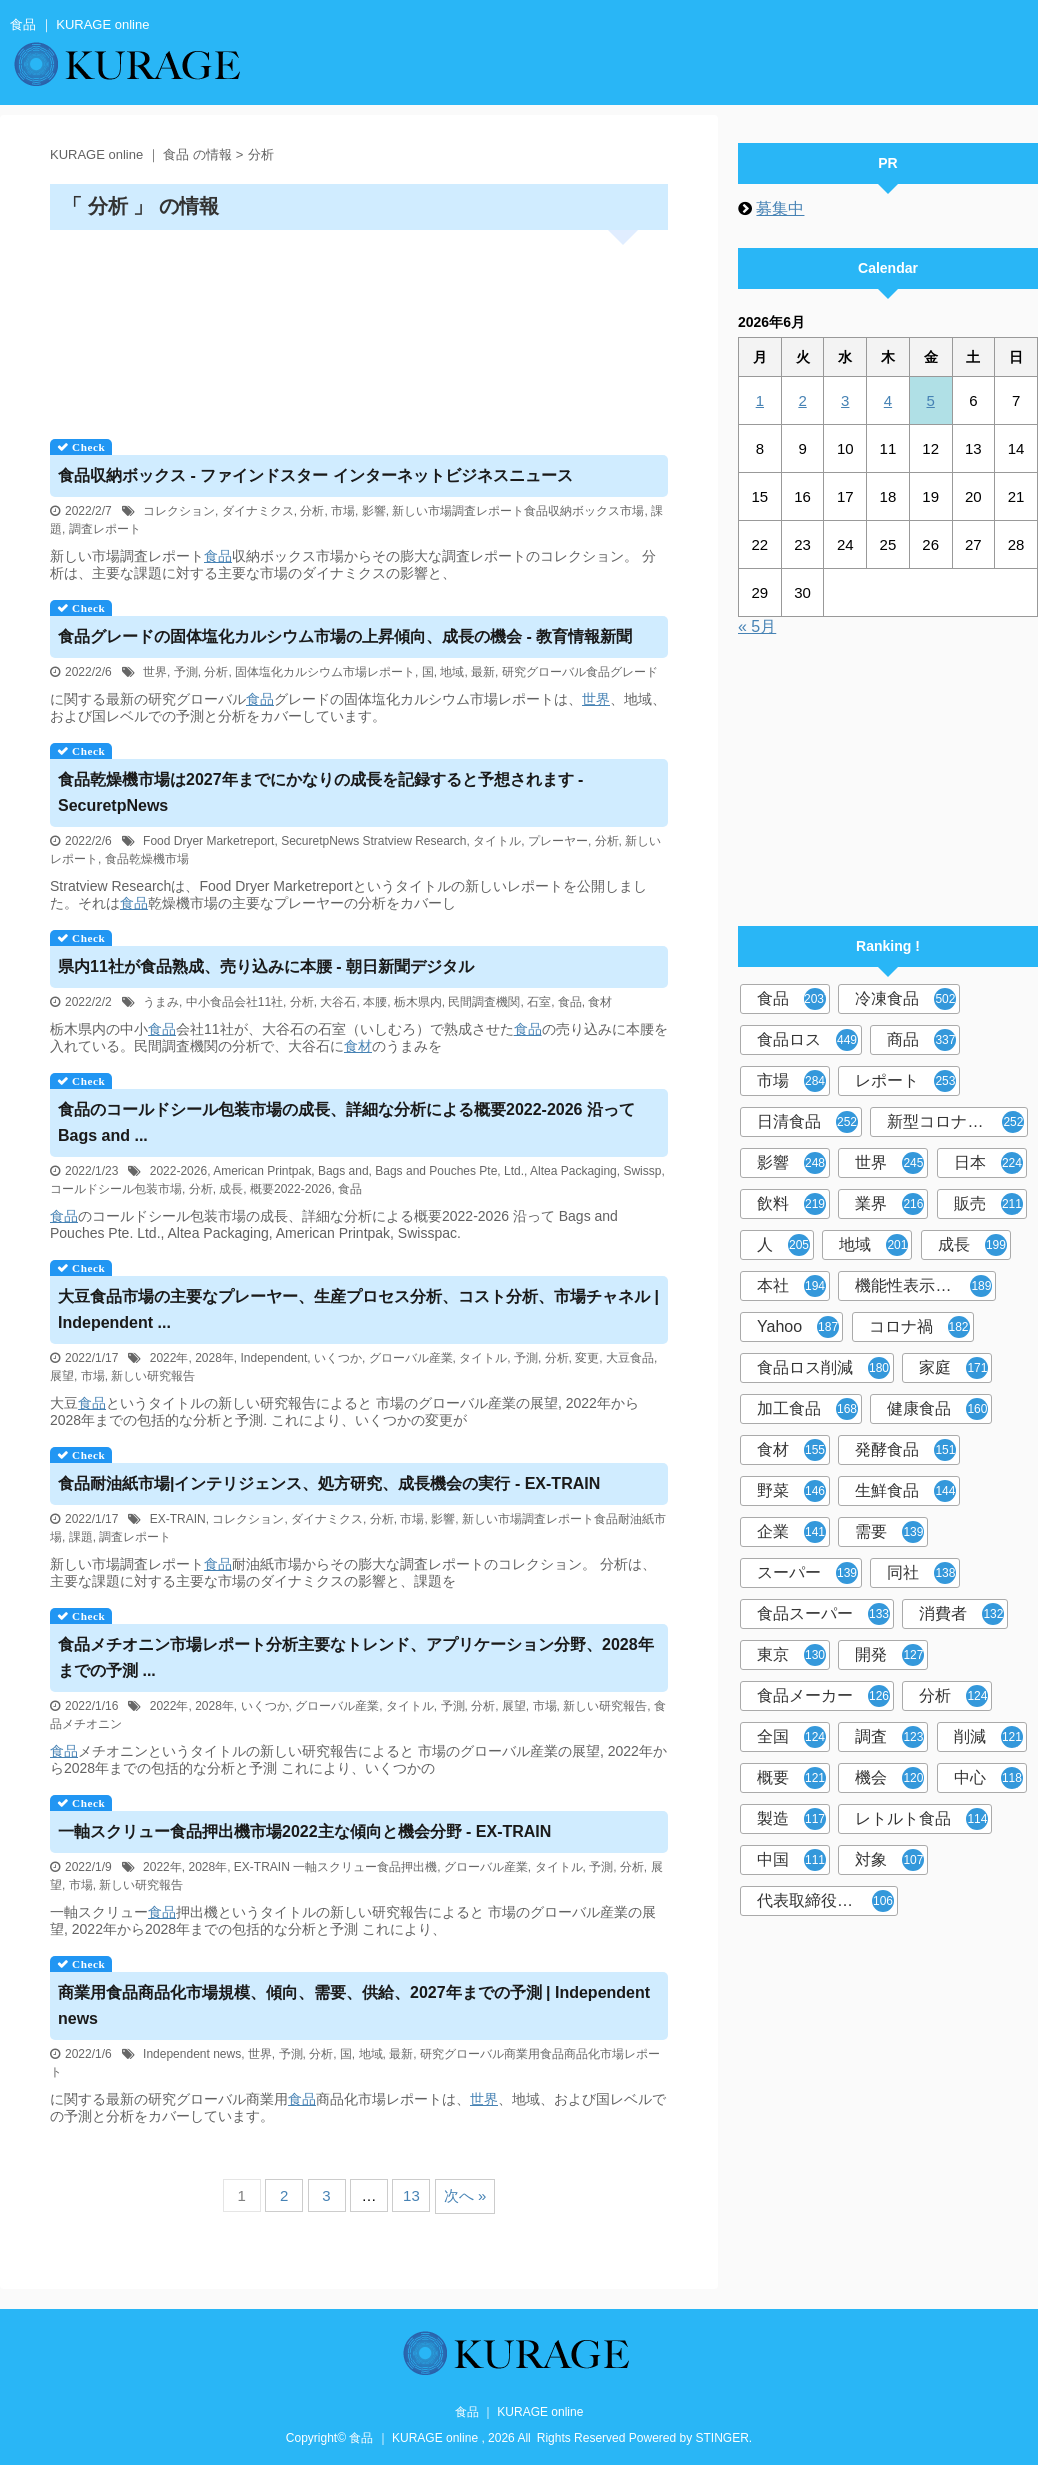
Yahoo (798, 1327)
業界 (889, 1204)
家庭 (953, 1368)
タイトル (497, 841)
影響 (374, 511)
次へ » (465, 2195)
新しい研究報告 (153, 1376)
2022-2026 (178, 1171)
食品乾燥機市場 (147, 859)
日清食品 (807, 1122)
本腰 (375, 1002)
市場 (343, 511)
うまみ (161, 1002)
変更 (587, 1358)
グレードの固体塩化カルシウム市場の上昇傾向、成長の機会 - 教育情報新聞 (345, 636)
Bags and (343, 1171)
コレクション (179, 511)
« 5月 (757, 626)
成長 (231, 1189)
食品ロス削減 (823, 1368)
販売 (988, 1204)
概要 (791, 1778)
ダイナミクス (258, 511)
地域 (452, 672)
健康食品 (937, 1409)
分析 (312, 511)
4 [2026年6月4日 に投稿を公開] (888, 400)
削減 (988, 1737)
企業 (791, 1532)
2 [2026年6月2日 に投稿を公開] (802, 400)
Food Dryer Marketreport (208, 841)
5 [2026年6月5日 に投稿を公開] (930, 400)
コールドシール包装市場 (116, 1189)
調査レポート (105, 529)
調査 (889, 1737)
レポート (905, 1081)
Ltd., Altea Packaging (560, 1171)
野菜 (791, 1491)
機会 (889, 1778)
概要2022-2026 (290, 1189)
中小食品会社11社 (234, 1002)
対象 (889, 1860)
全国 (791, 1737)
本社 (791, 1286)
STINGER (722, 2438)
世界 (155, 672)
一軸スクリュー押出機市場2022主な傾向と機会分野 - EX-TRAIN (304, 1831)
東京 (791, 1655)
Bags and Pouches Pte (436, 1171)
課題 (81, 1537)
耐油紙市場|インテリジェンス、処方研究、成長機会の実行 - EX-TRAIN (329, 1483)
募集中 (780, 208)
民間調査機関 (484, 1002)
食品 (218, 556)
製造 (791, 1819)
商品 (921, 1040)
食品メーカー (823, 1696)
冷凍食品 (905, 999)
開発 (889, 1655)
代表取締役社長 (825, 1901)
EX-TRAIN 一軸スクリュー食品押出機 (335, 1867)
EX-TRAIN (178, 1519)
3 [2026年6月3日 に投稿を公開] (845, 400)
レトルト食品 (921, 1819)
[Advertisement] (359, 327)
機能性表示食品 (923, 1286)
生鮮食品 (905, 1491)
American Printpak (262, 1171)
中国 (791, 1860)
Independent (274, 1358)
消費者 (961, 1614)
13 (411, 2195)
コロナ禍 (919, 1327)
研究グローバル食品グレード (580, 672)
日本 (988, 1163)
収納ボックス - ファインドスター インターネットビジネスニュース (315, 475)
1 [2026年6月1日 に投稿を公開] (760, 400)
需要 (889, 1532)
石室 (539, 1002)
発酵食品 (905, 1450)
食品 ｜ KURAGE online (519, 2412)
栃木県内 (418, 1002)
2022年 (169, 1358)
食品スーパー (823, 1614)
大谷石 (338, 1002)
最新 (483, 672)
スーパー (807, 1573)
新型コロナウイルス (957, 1122)
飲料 (791, 1204)
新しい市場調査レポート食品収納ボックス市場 (518, 511)
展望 (62, 1376)
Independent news (192, 2054)
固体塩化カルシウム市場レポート (325, 672)
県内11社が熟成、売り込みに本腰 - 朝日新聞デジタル (266, 966)
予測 (186, 672)
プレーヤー (558, 841)
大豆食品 (630, 1358)
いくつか (338, 1358)
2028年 (214, 1358)
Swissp (642, 1171)
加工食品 (807, 1409)
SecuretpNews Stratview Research (373, 841)
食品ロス (807, 1040)
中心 (988, 1778)
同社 (921, 1573)
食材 (600, 1002)
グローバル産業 (411, 1358)
